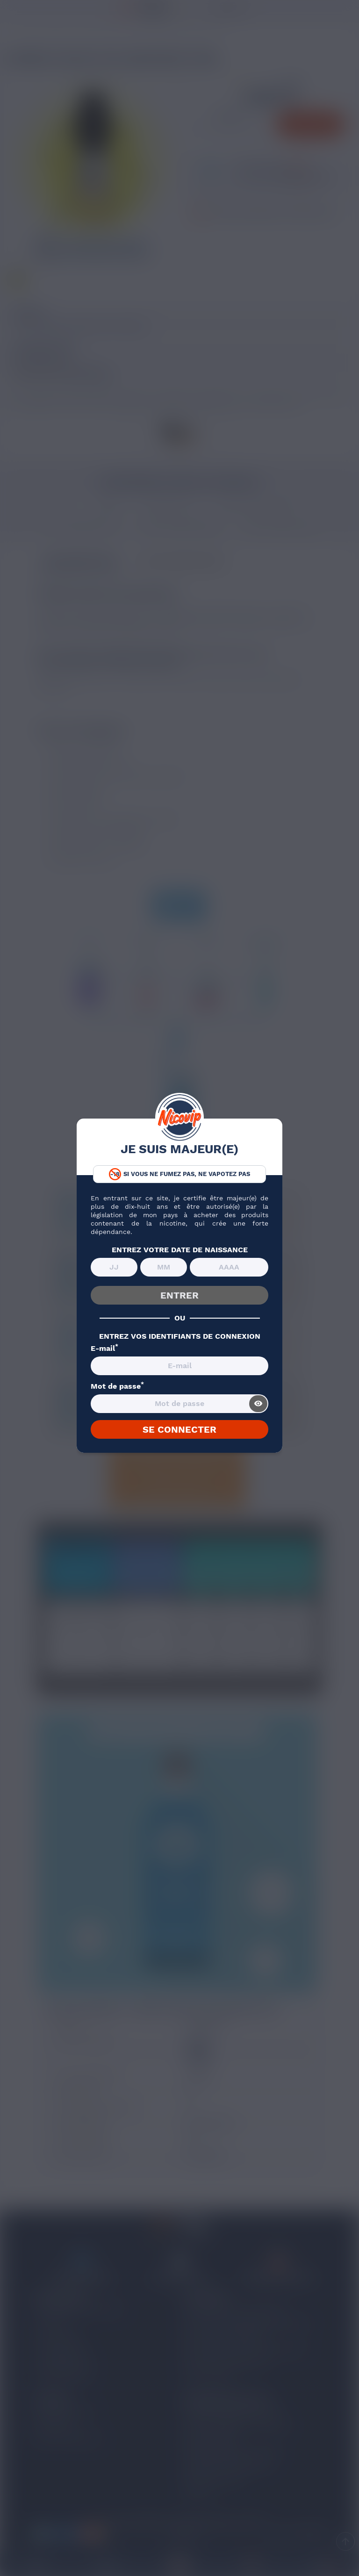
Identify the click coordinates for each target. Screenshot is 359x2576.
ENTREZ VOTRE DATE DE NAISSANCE (180, 1250)
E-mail (104, 1348)
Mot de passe (117, 1386)
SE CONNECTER (179, 1429)
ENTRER (179, 1295)
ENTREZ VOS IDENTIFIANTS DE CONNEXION (179, 1336)
